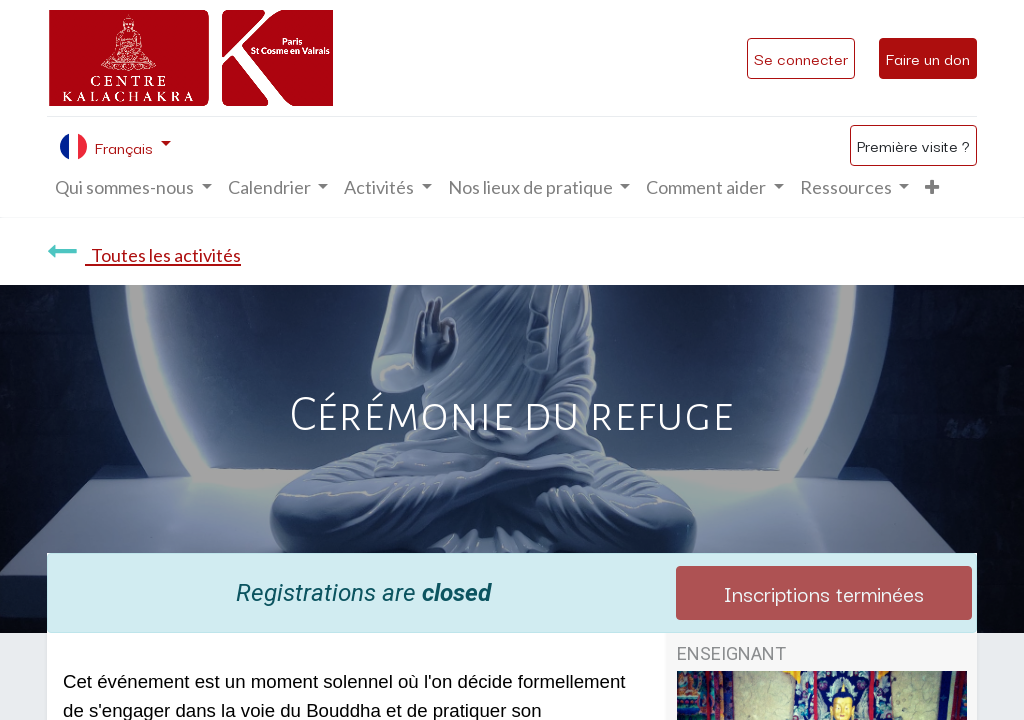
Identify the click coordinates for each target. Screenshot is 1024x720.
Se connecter (801, 58)
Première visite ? (913, 145)
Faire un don (928, 58)
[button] (932, 187)
